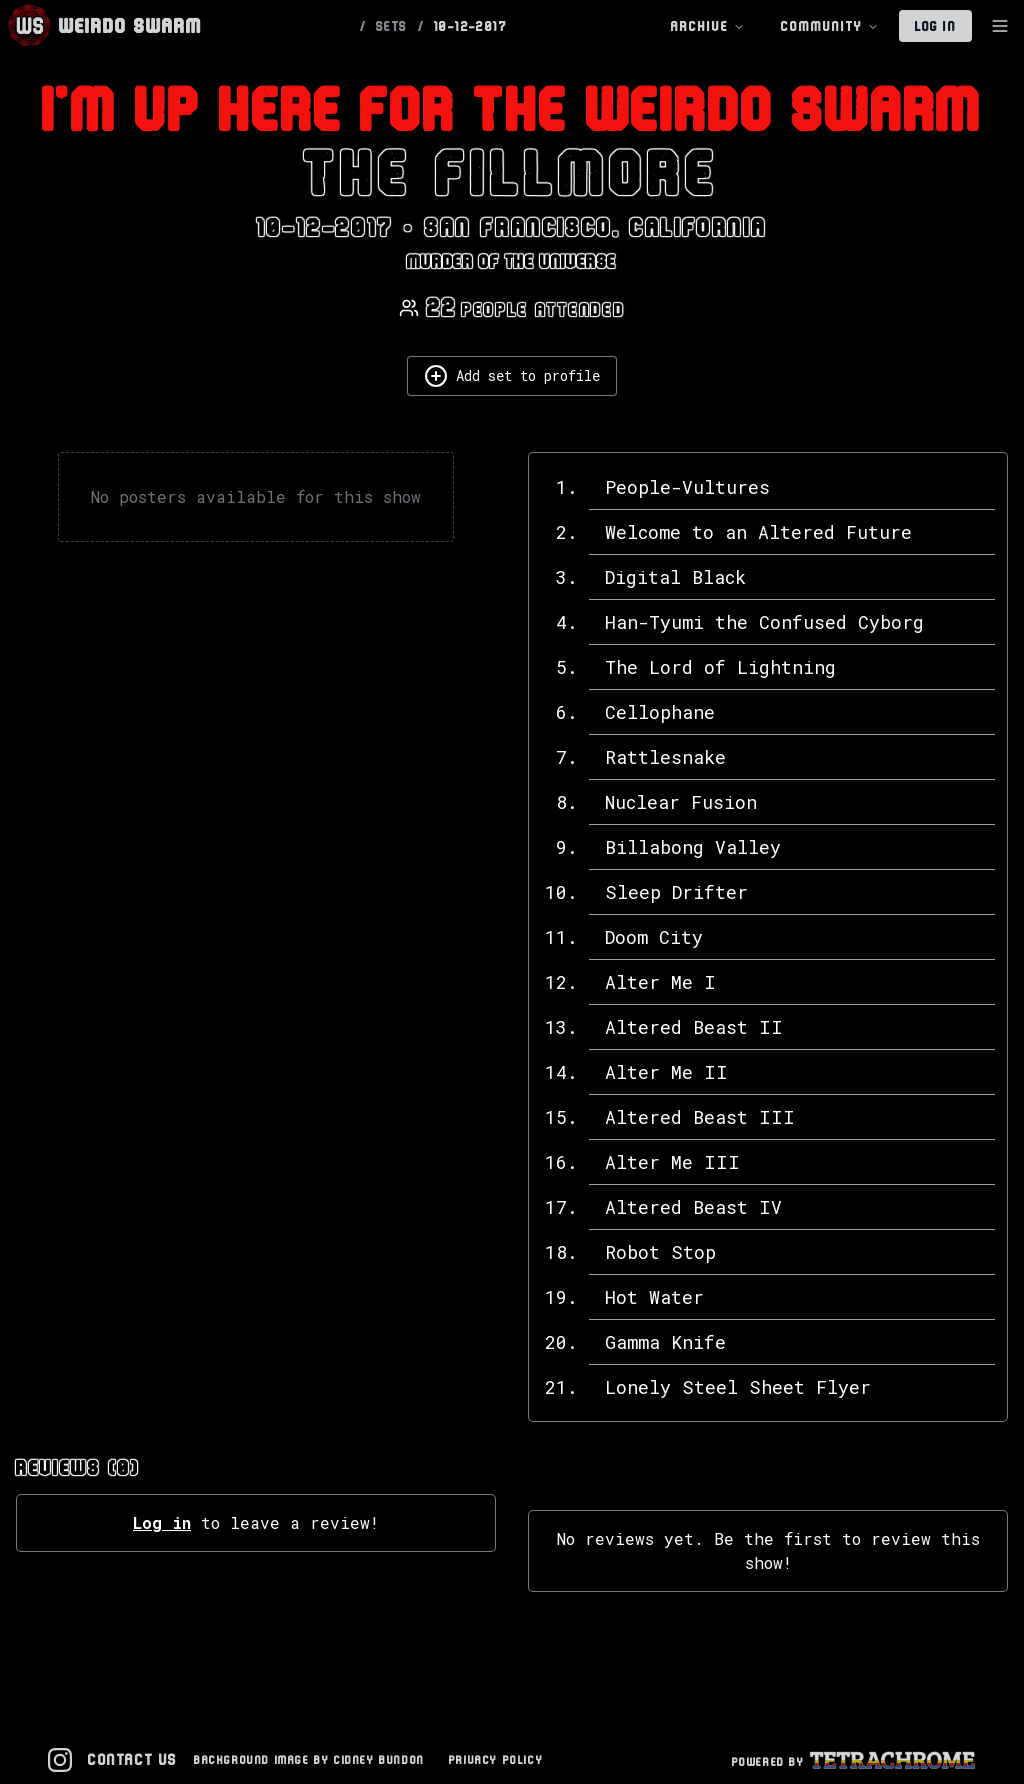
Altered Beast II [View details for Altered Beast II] (694, 1027)
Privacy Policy (496, 1759)
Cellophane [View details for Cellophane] (660, 712)
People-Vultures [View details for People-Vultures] (687, 487)
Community (830, 26)
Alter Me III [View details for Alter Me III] (672, 1162)
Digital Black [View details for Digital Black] (675, 577)
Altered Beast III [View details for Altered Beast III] (700, 1117)
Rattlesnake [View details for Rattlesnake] (665, 757)
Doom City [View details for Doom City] (654, 937)
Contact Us (133, 1759)
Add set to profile (512, 376)
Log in (162, 1522)
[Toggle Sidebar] (1000, 26)
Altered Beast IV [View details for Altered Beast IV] (693, 1207)
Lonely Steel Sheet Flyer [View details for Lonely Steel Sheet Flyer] (738, 1387)
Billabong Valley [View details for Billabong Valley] (693, 847)
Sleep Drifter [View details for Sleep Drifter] (676, 892)
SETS (392, 26)
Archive (708, 26)
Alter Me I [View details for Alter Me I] (660, 982)
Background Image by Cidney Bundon (309, 1759)
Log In (935, 26)
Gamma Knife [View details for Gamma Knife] (665, 1342)
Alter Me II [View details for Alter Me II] (666, 1072)
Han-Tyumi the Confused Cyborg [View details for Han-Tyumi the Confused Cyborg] (764, 622)
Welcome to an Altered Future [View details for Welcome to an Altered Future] (758, 532)
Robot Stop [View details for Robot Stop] (660, 1252)
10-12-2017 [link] (470, 26)
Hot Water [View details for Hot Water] (654, 1297)
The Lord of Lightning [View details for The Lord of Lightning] (720, 667)
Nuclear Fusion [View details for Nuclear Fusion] (681, 802)
